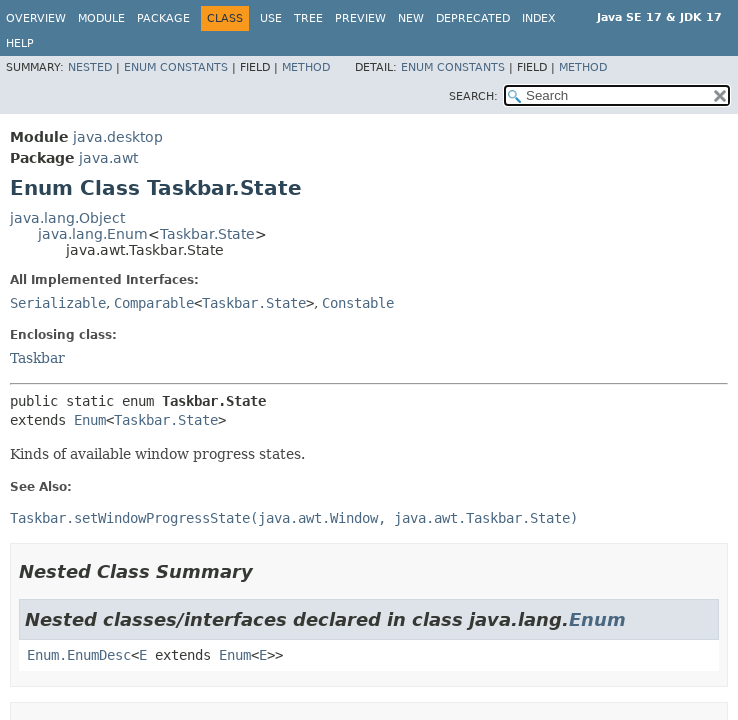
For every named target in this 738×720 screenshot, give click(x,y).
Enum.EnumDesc (79, 655)
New (411, 18)
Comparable (154, 303)
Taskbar (37, 358)
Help (20, 43)
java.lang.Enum (93, 234)
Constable (358, 303)
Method (306, 67)
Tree (308, 18)
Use (271, 18)
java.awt (108, 158)
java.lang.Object (67, 218)
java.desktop (118, 137)
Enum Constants (176, 67)
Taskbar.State (207, 234)
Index (539, 18)
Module (101, 18)
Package (163, 18)
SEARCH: (473, 96)
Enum (90, 420)
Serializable (58, 303)
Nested (90, 67)
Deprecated (473, 18)
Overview (36, 18)
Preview (360, 18)
